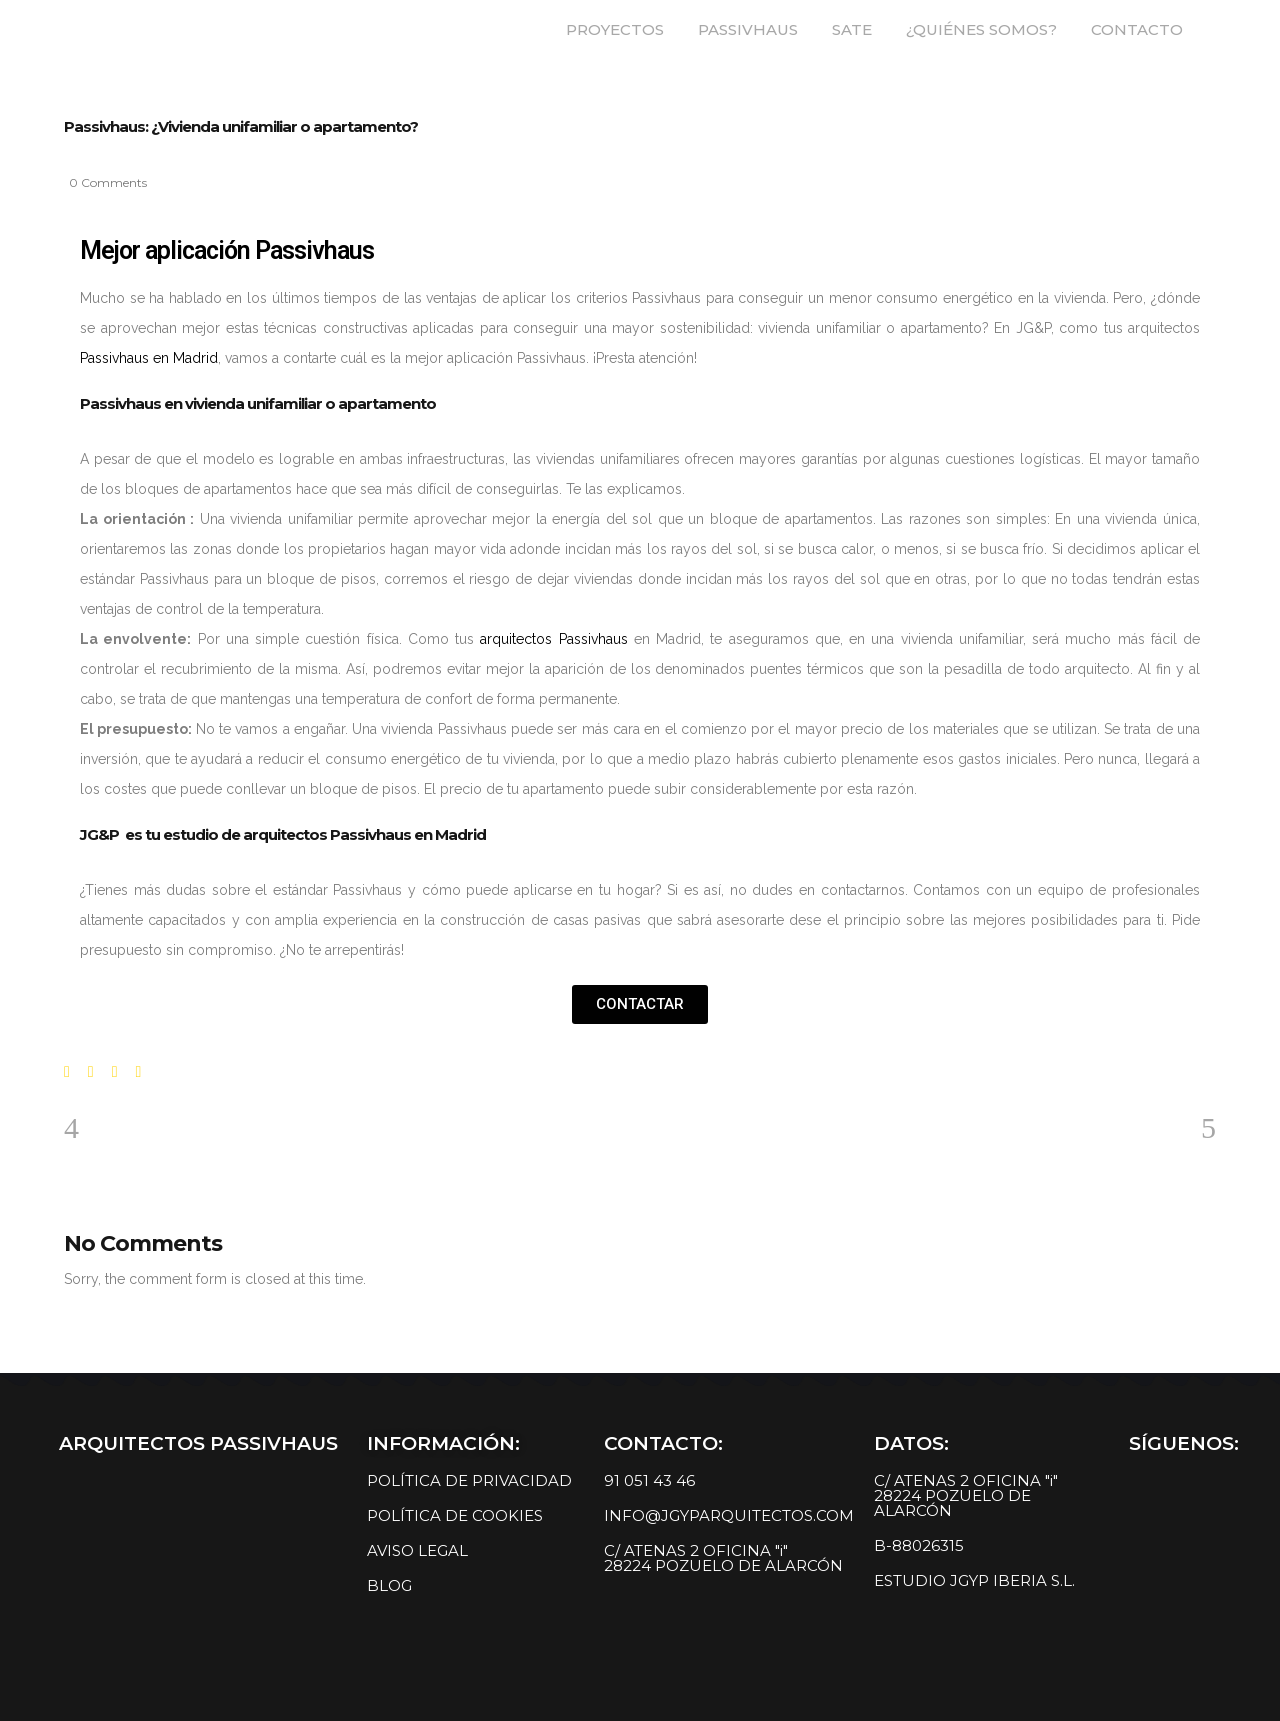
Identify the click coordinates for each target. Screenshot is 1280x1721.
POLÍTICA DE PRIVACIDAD (469, 1480)
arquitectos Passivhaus (553, 639)
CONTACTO (1137, 29)
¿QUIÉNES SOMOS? (981, 29)
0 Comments (108, 182)
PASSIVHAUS (748, 29)
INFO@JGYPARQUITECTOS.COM (729, 1515)
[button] (640, 1004)
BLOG (389, 1585)
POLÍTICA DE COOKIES (455, 1515)
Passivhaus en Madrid (149, 358)
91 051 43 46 (649, 1480)
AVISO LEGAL (417, 1550)
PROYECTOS (615, 29)
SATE (852, 29)
